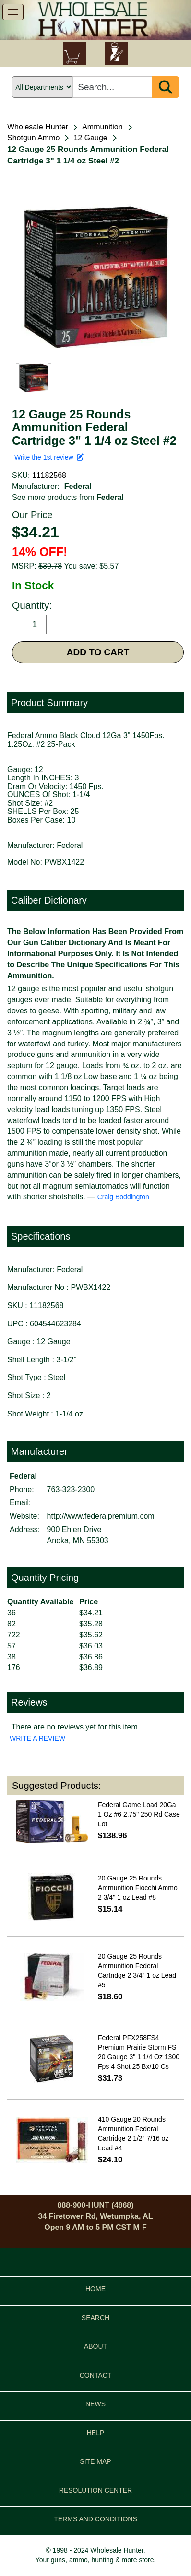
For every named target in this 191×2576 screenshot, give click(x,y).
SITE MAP (95, 2461)
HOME (95, 2289)
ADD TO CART (98, 652)
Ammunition (102, 127)
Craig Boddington (123, 1197)
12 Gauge (90, 138)
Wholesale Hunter (37, 127)
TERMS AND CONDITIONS (95, 2519)
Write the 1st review (49, 457)
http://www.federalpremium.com (101, 1516)
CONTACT (96, 2375)
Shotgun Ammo (33, 138)
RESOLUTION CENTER (95, 2490)
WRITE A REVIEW (37, 1738)
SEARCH (95, 2317)
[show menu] (13, 12)
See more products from (68, 497)
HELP (96, 2433)
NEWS (95, 2404)
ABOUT (95, 2346)
